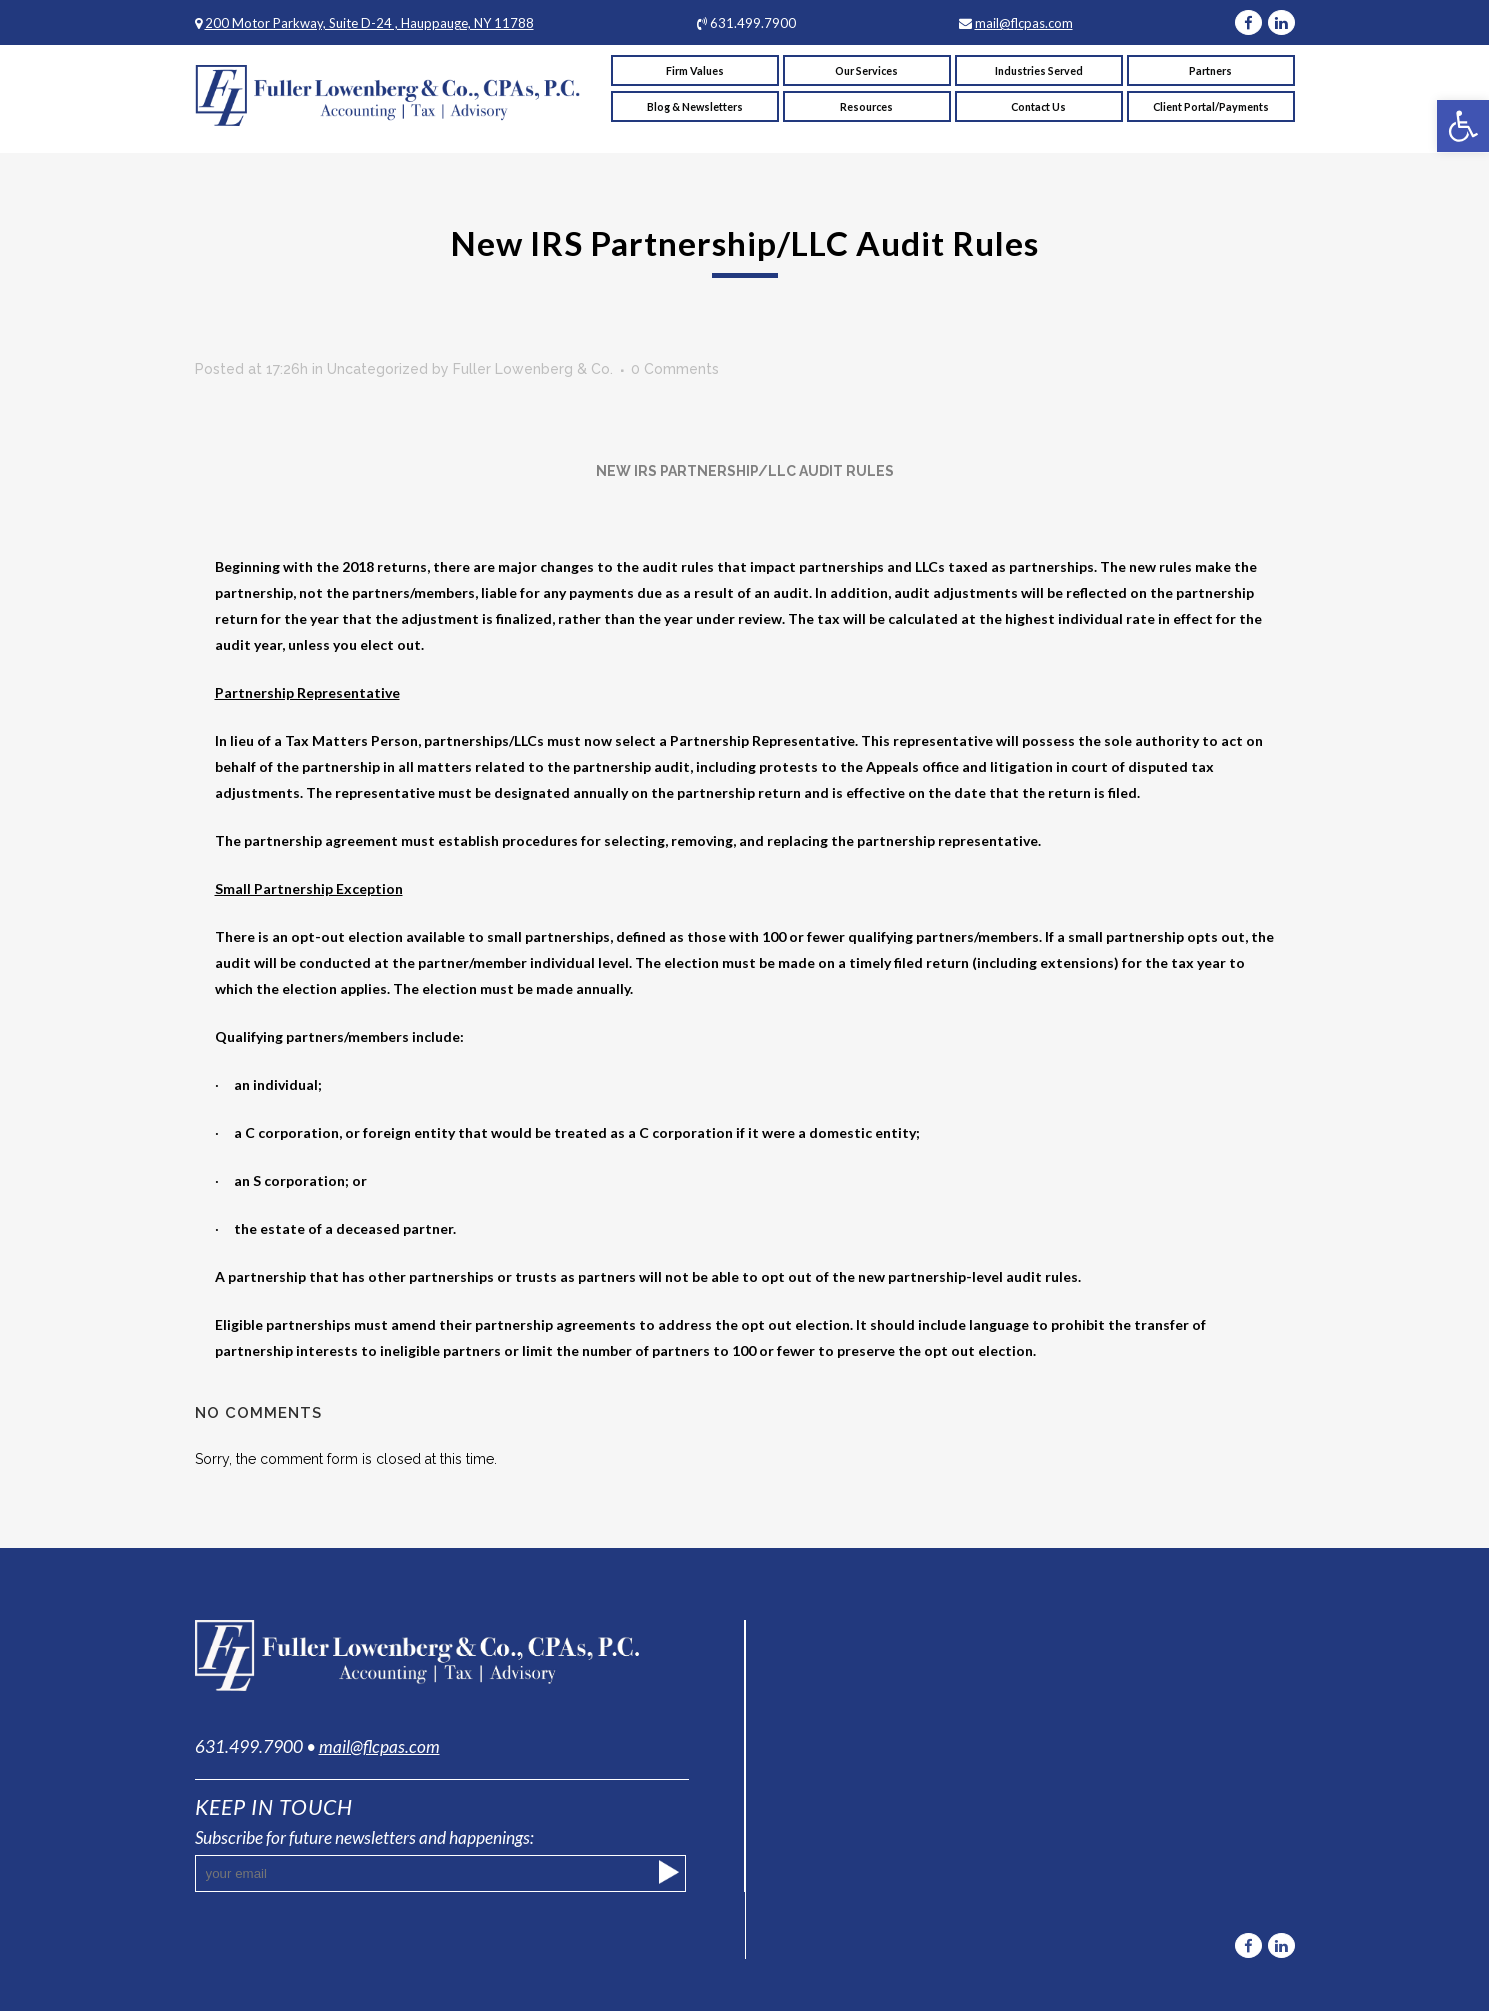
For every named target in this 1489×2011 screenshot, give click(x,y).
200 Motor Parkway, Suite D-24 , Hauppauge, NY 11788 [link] (369, 23)
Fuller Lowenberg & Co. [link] (533, 369)
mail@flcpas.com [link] (1024, 23)
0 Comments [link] (675, 369)
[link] (1463, 126)
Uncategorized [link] (377, 369)
